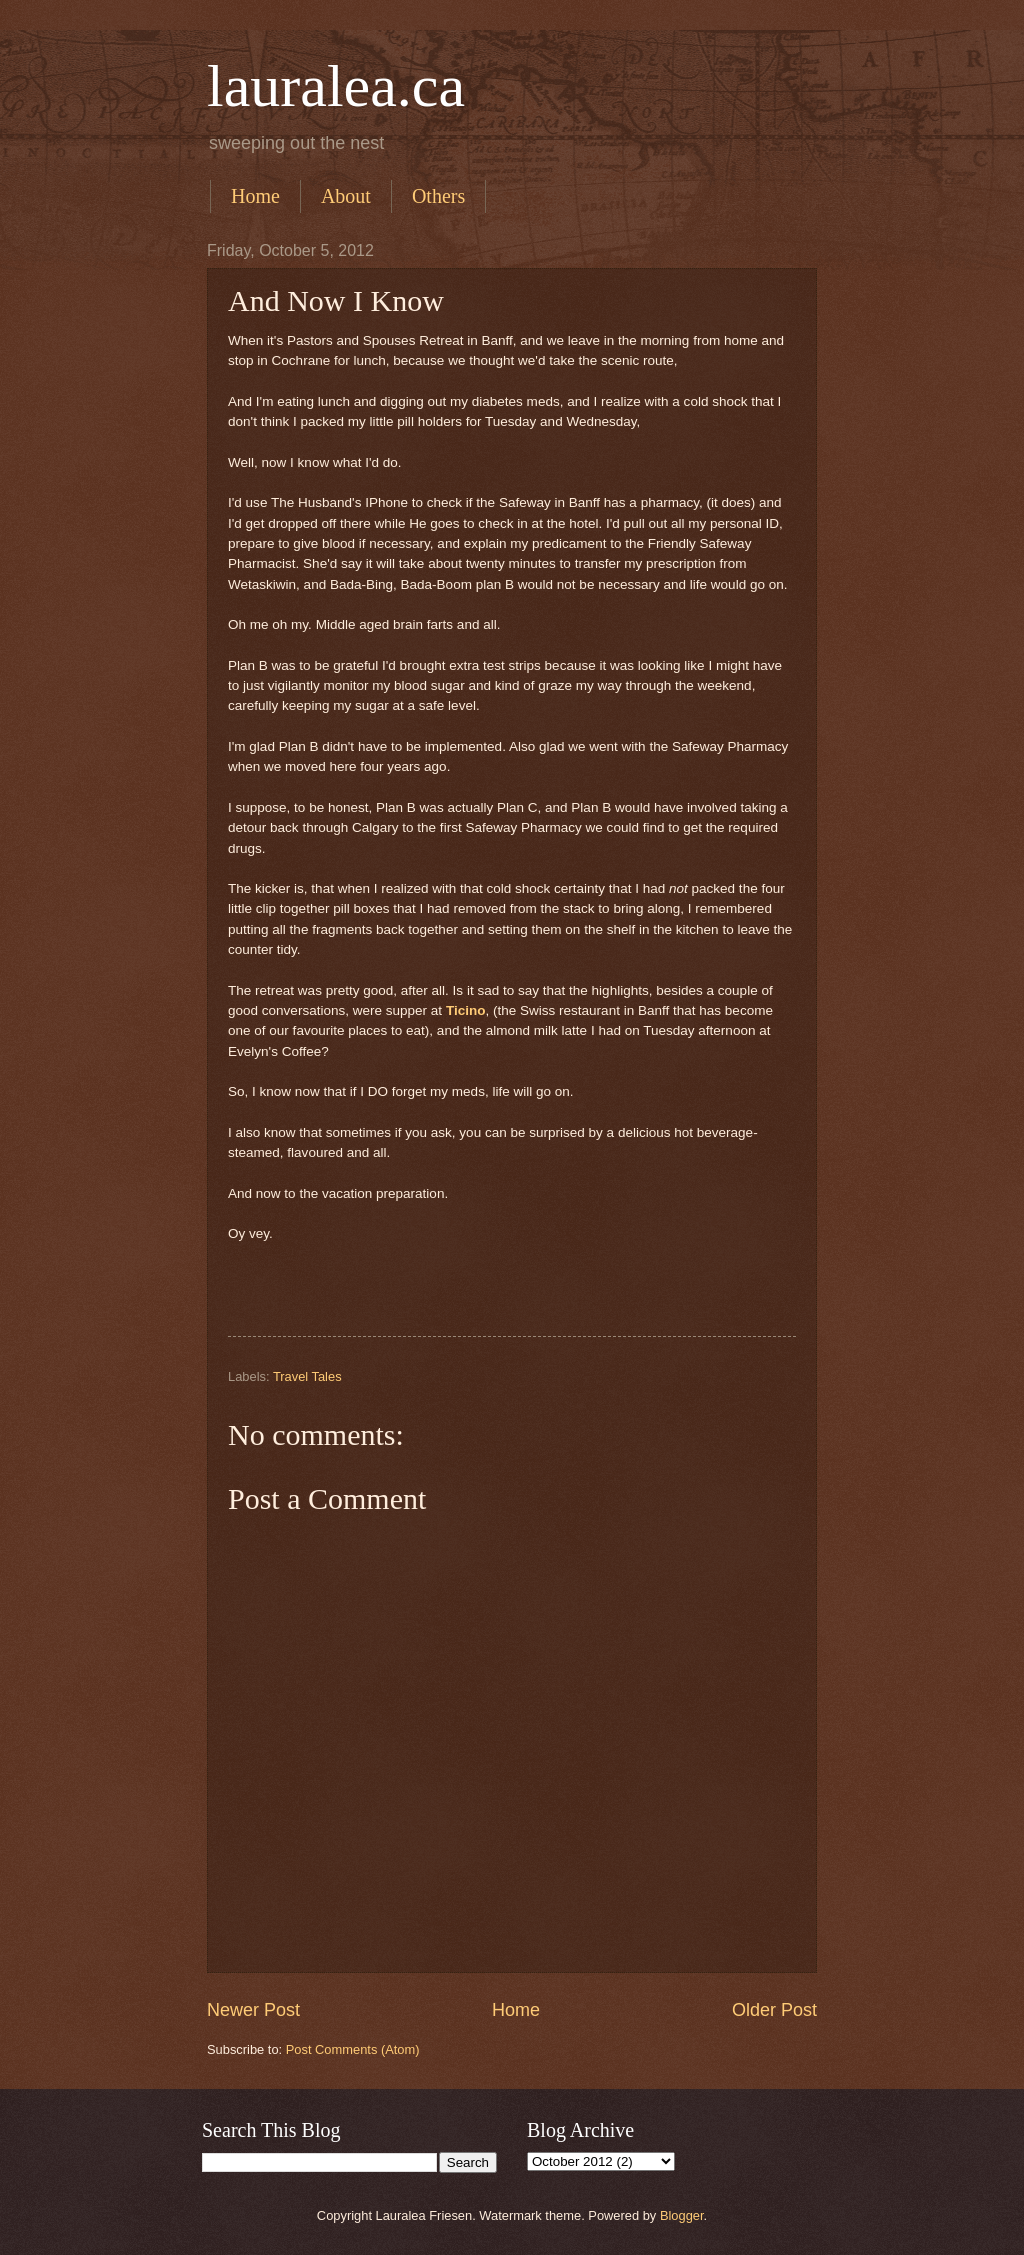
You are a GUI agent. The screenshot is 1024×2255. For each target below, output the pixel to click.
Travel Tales (307, 1376)
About (346, 196)
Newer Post (253, 2010)
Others (438, 196)
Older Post (774, 2010)
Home (255, 196)
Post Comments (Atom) (353, 2049)
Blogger (682, 2215)
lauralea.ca (336, 86)
